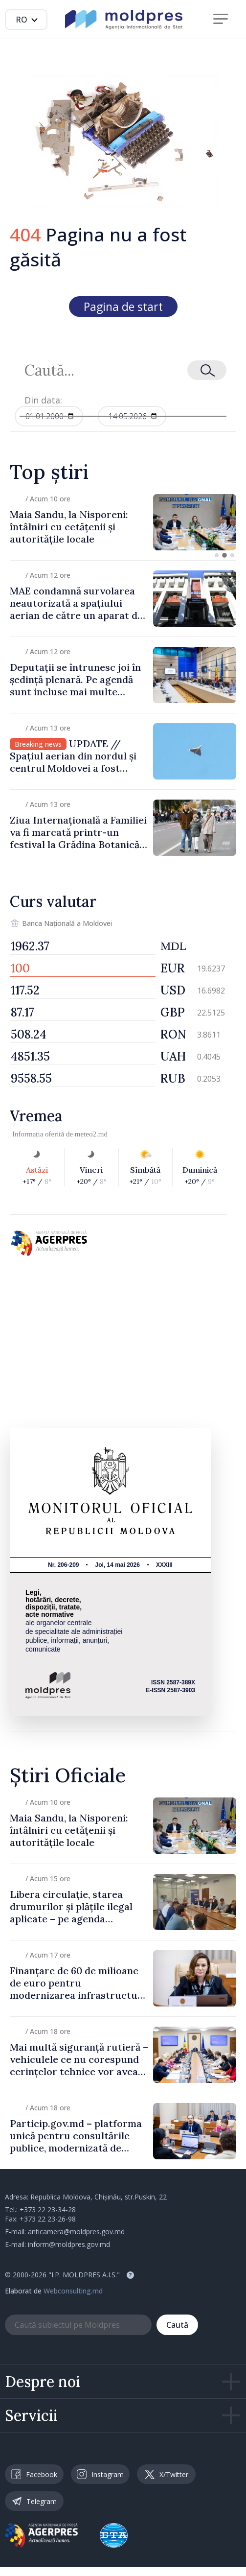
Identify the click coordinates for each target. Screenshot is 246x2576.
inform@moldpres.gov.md (69, 2244)
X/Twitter (166, 2474)
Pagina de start (123, 306)
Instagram (100, 2474)
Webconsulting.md (73, 2290)
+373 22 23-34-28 (48, 2209)
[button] (217, 555)
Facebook (34, 2474)
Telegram (34, 2501)
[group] (123, 522)
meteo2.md (91, 1134)
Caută (177, 2324)
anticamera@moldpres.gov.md (76, 2231)
